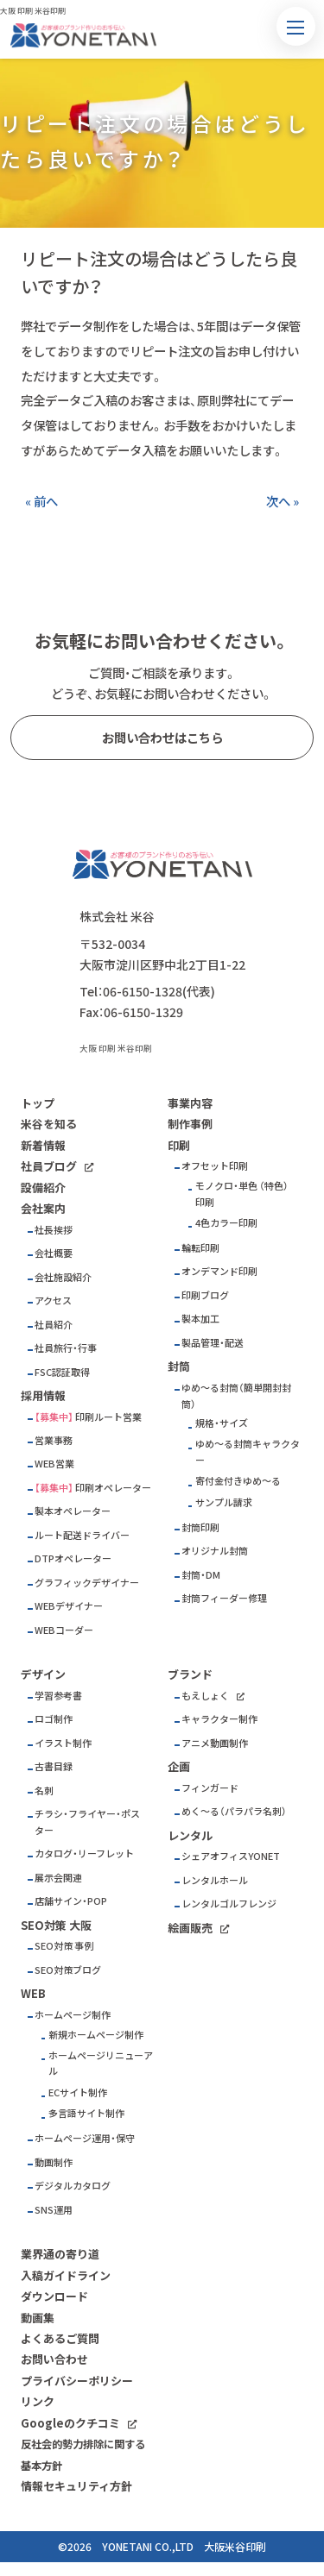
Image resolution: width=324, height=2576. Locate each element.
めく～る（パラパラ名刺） (234, 1811)
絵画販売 (190, 1927)
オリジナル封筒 (214, 1550)
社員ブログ (49, 1166)
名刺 (44, 1790)
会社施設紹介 (63, 1277)
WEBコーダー (64, 1630)
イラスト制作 (63, 1743)
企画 (179, 1766)
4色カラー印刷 (226, 1223)
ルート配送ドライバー (82, 1535)
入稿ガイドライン (66, 2275)
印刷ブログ (205, 1295)
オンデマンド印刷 (219, 1271)
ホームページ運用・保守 (85, 2138)
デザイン (43, 1674)
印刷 (179, 1145)
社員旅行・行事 (66, 1348)
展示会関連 (58, 1877)
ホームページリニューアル (100, 2063)
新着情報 (43, 1145)
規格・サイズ (221, 1423)
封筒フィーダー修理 (224, 1598)
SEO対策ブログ (68, 1970)
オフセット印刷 (214, 1166)
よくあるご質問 (60, 2338)
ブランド (190, 1674)
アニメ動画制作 (214, 1743)
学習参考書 (58, 1695)
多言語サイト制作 (86, 2113)
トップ (37, 1103)
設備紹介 (43, 1187)
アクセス (53, 1300)
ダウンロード (54, 2296)
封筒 (179, 1366)
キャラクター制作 (219, 1719)
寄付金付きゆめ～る (238, 1480)
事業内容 (190, 1103)
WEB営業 (54, 1463)
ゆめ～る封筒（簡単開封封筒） (236, 1395)
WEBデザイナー (69, 1606)
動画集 (37, 2317)
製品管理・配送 (212, 1342)
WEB (33, 1993)
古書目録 (54, 1766)
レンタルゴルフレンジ (228, 1903)
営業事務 (54, 1440)
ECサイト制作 (77, 2092)
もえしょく (205, 1695)
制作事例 (190, 1123)
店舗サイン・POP (71, 1901)
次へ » (282, 501)
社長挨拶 (54, 1229)
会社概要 (54, 1253)
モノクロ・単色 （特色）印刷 (242, 1193)
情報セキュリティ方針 (76, 2486)
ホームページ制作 (73, 2014)
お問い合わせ (54, 2359)
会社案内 (43, 1208)
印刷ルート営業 (108, 1417)
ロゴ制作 (54, 1719)
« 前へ (41, 501)
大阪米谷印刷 (235, 2546)
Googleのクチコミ (70, 2423)
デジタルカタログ (73, 2185)
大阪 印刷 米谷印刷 (115, 1048)
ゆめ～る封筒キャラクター (247, 1451)
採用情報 (43, 1395)
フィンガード (209, 1788)
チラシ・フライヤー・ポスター (87, 1822)
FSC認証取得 (62, 1372)
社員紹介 (54, 1324)
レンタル (190, 1835)
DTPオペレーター (73, 1558)
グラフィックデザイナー (87, 1582)
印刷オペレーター (113, 1487)
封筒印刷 (200, 1527)
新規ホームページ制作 (95, 2034)
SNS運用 (54, 2209)
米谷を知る (49, 1123)
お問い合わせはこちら (162, 737)
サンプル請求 (223, 1502)
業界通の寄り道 (60, 2254)
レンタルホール (214, 1880)
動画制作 (54, 2162)
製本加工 (200, 1318)
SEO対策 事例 (64, 1945)
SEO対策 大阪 (56, 1925)
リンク (37, 2401)
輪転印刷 (200, 1248)
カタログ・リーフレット (84, 1853)
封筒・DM (200, 1575)
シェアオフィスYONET (230, 1856)
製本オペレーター (73, 1511)
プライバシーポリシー (77, 2380)
